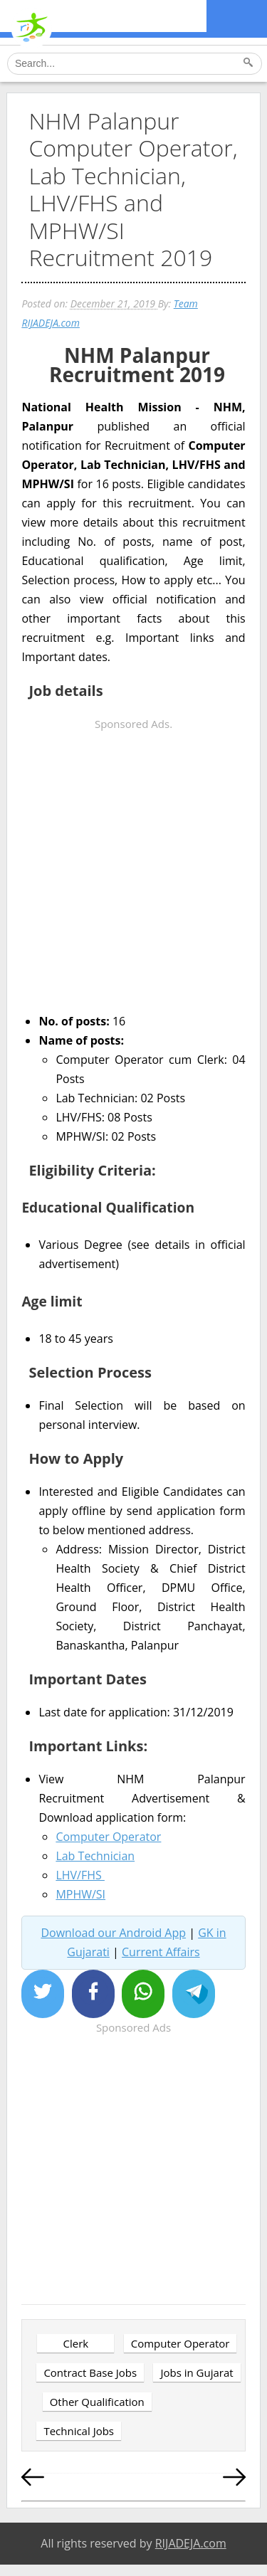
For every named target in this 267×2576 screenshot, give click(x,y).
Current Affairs (161, 1952)
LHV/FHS (80, 1875)
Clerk (76, 2343)
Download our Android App (113, 1933)
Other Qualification (97, 2402)
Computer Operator (108, 1836)
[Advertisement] (133, 867)
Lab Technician (95, 1856)
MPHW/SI (80, 1894)
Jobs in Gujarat (196, 2372)
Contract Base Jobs (90, 2372)
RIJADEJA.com (190, 2543)
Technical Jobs (78, 2431)
